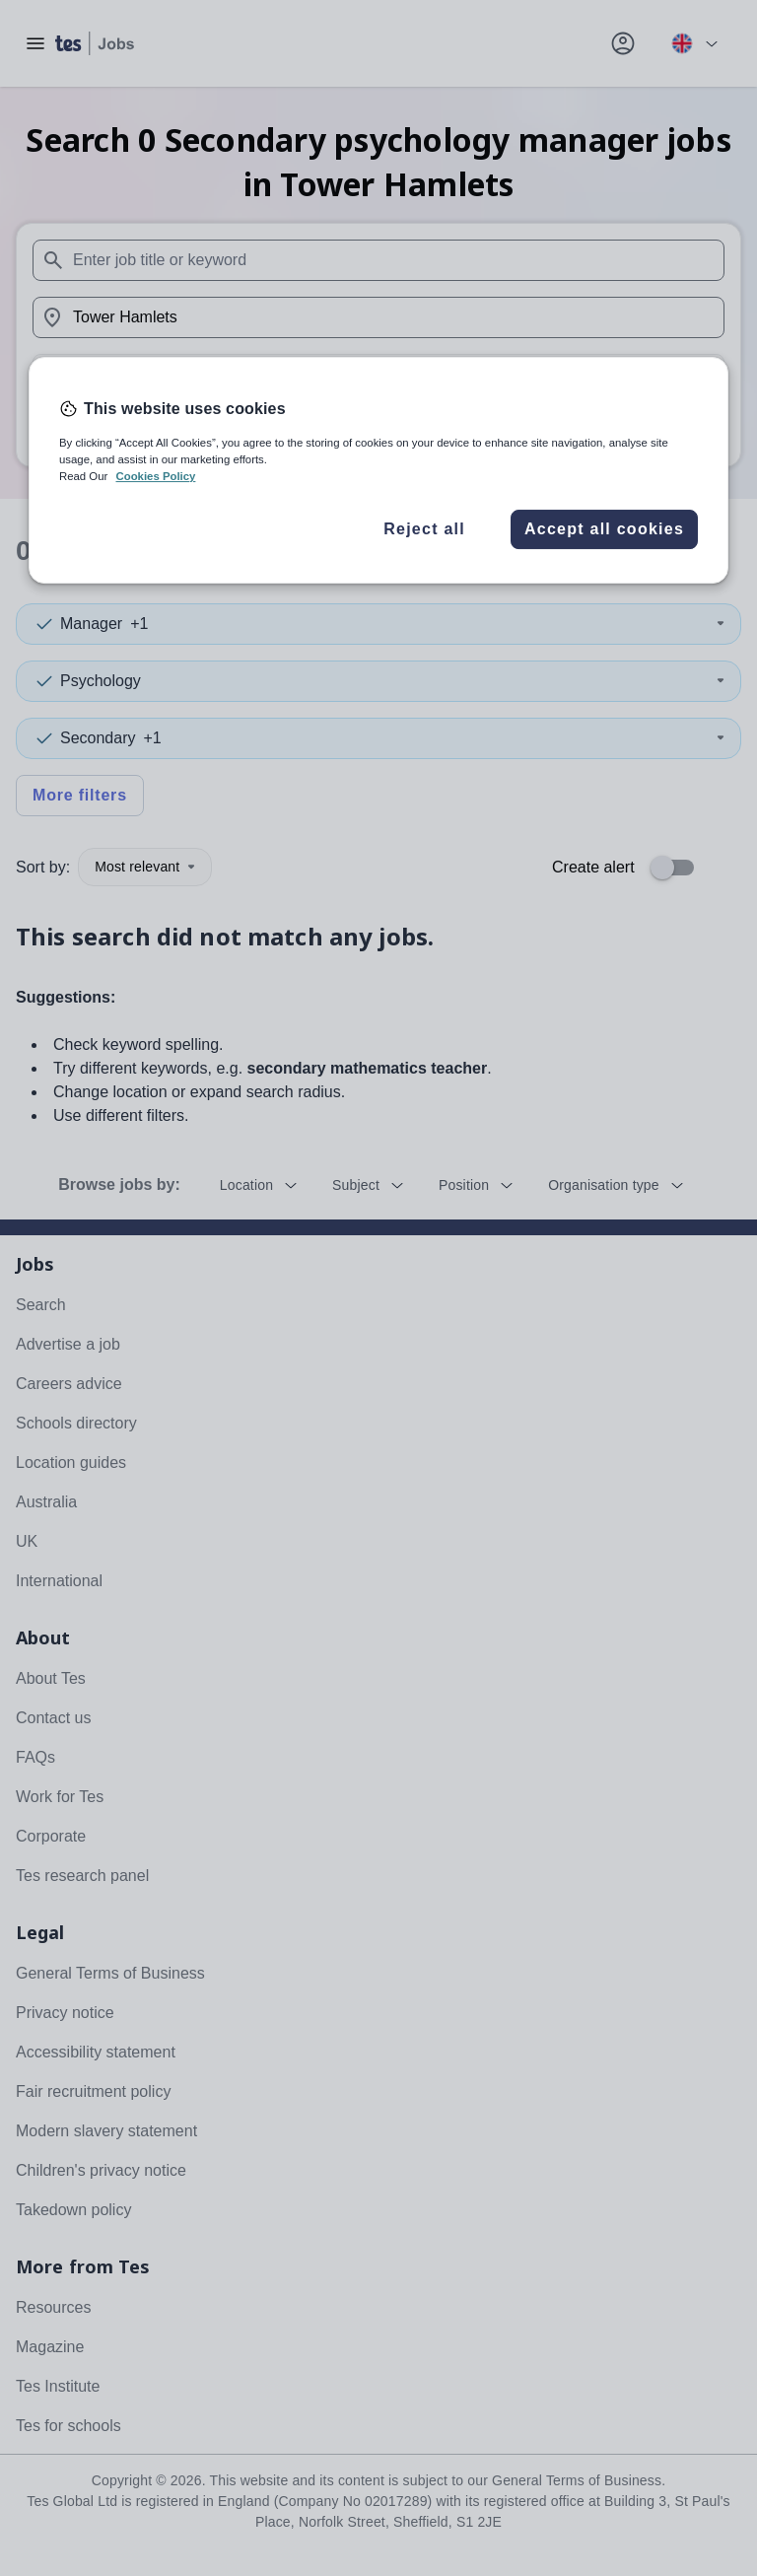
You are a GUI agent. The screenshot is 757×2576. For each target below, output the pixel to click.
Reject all (424, 529)
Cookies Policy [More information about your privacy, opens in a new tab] (155, 476)
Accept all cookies (604, 529)
